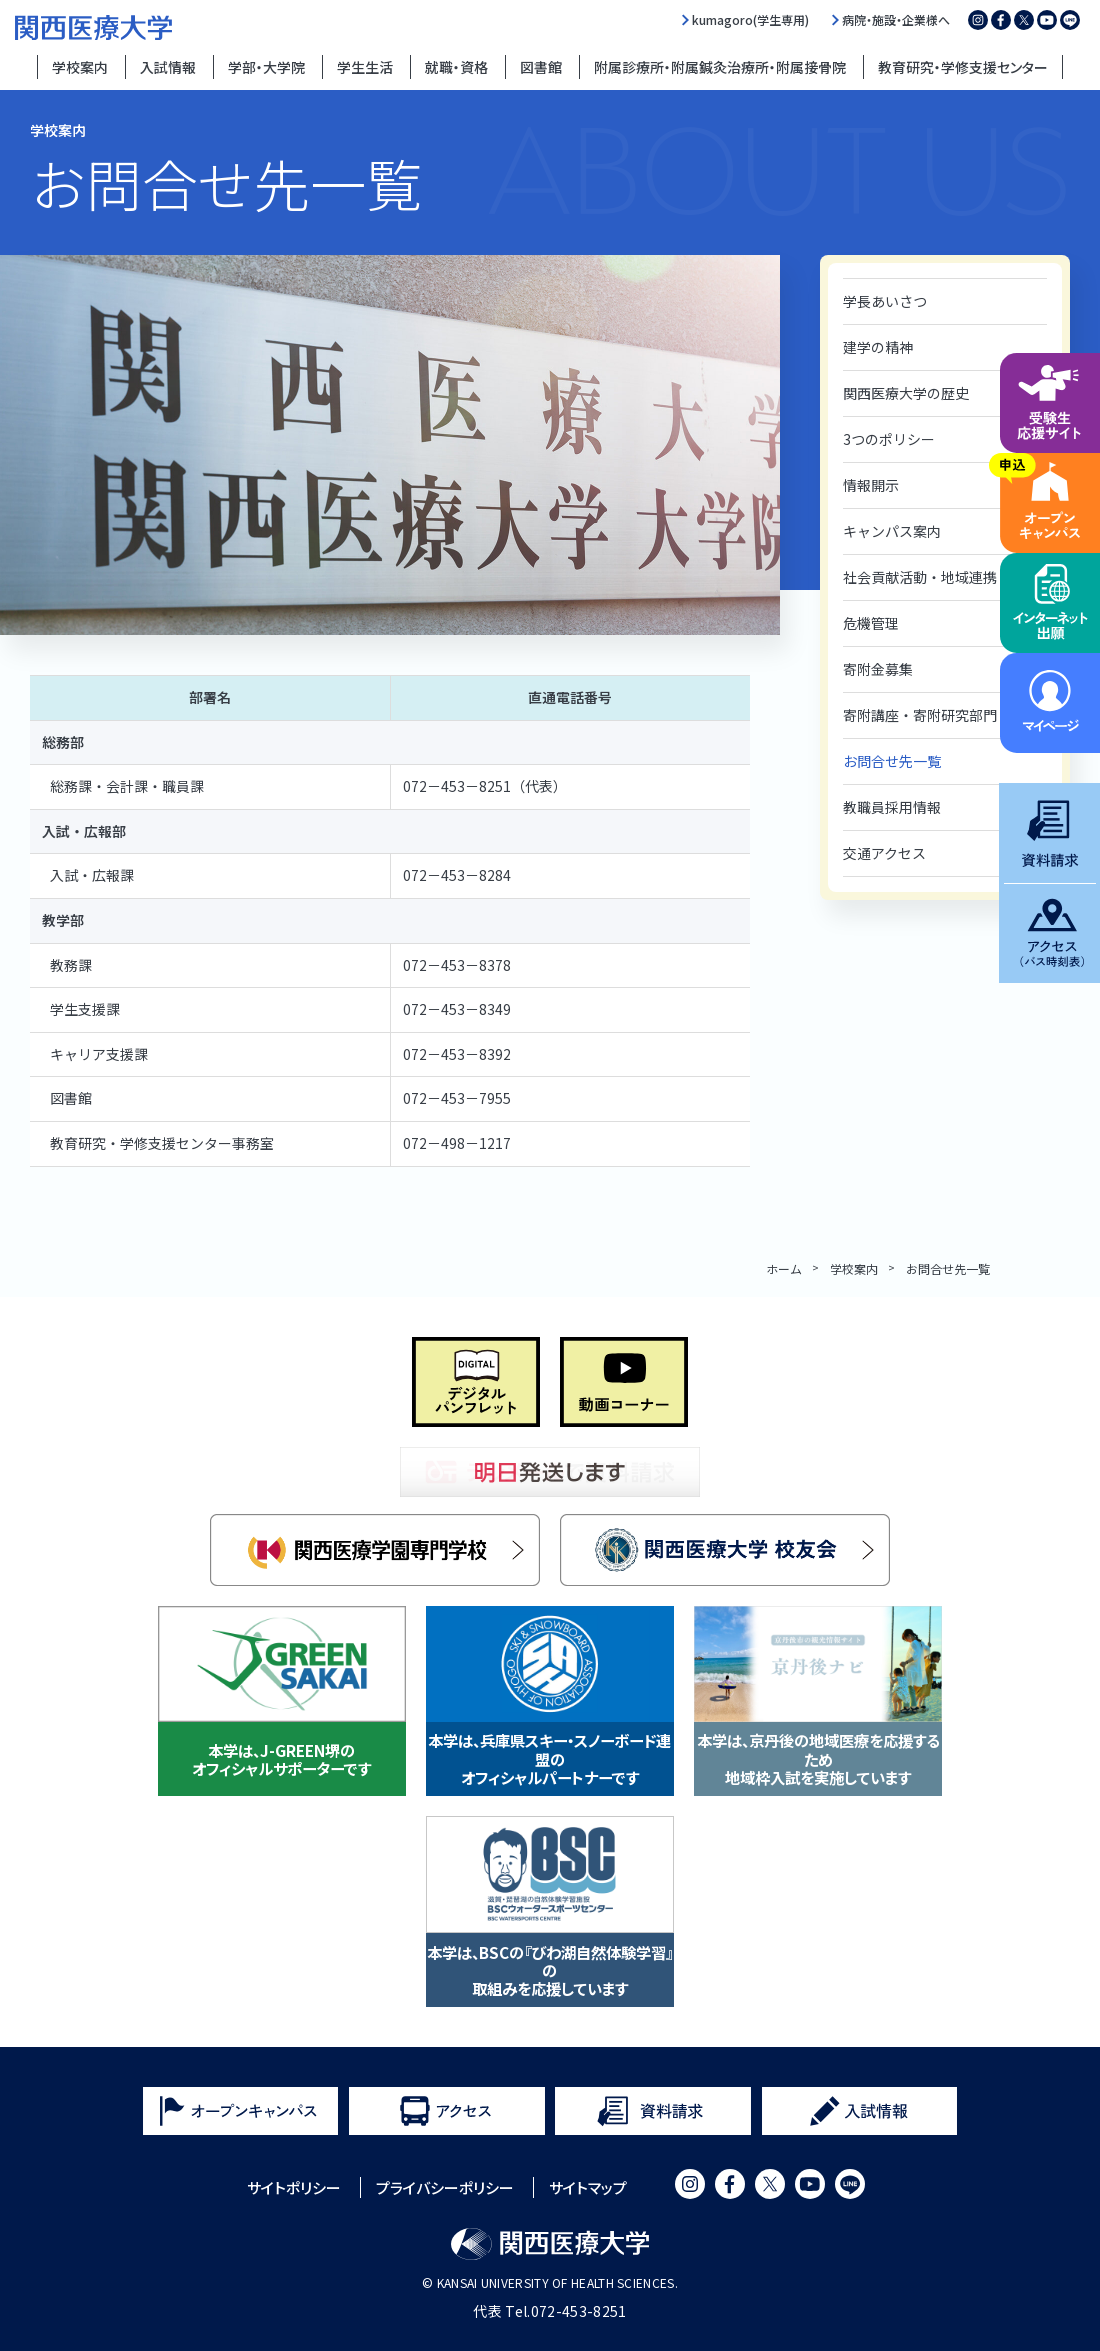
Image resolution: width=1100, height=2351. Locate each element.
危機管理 (871, 623)
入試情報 (168, 67)
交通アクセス (884, 853)
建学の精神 (878, 347)
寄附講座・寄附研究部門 (920, 715)
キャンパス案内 (892, 531)
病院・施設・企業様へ (896, 20)
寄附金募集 (878, 669)
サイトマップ (588, 2187)
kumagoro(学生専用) (750, 20)
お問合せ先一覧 (892, 761)
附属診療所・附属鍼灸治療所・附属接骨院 (720, 67)
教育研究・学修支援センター (963, 67)
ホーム (784, 1268)
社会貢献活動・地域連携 (920, 577)
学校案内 (80, 67)
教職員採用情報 (892, 807)
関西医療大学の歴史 (906, 393)
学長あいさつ (885, 301)
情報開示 (871, 485)
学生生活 (365, 67)
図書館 (541, 67)
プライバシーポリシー (445, 2187)
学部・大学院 (266, 67)
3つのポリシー (889, 439)
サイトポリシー (294, 2187)
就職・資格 (456, 67)
